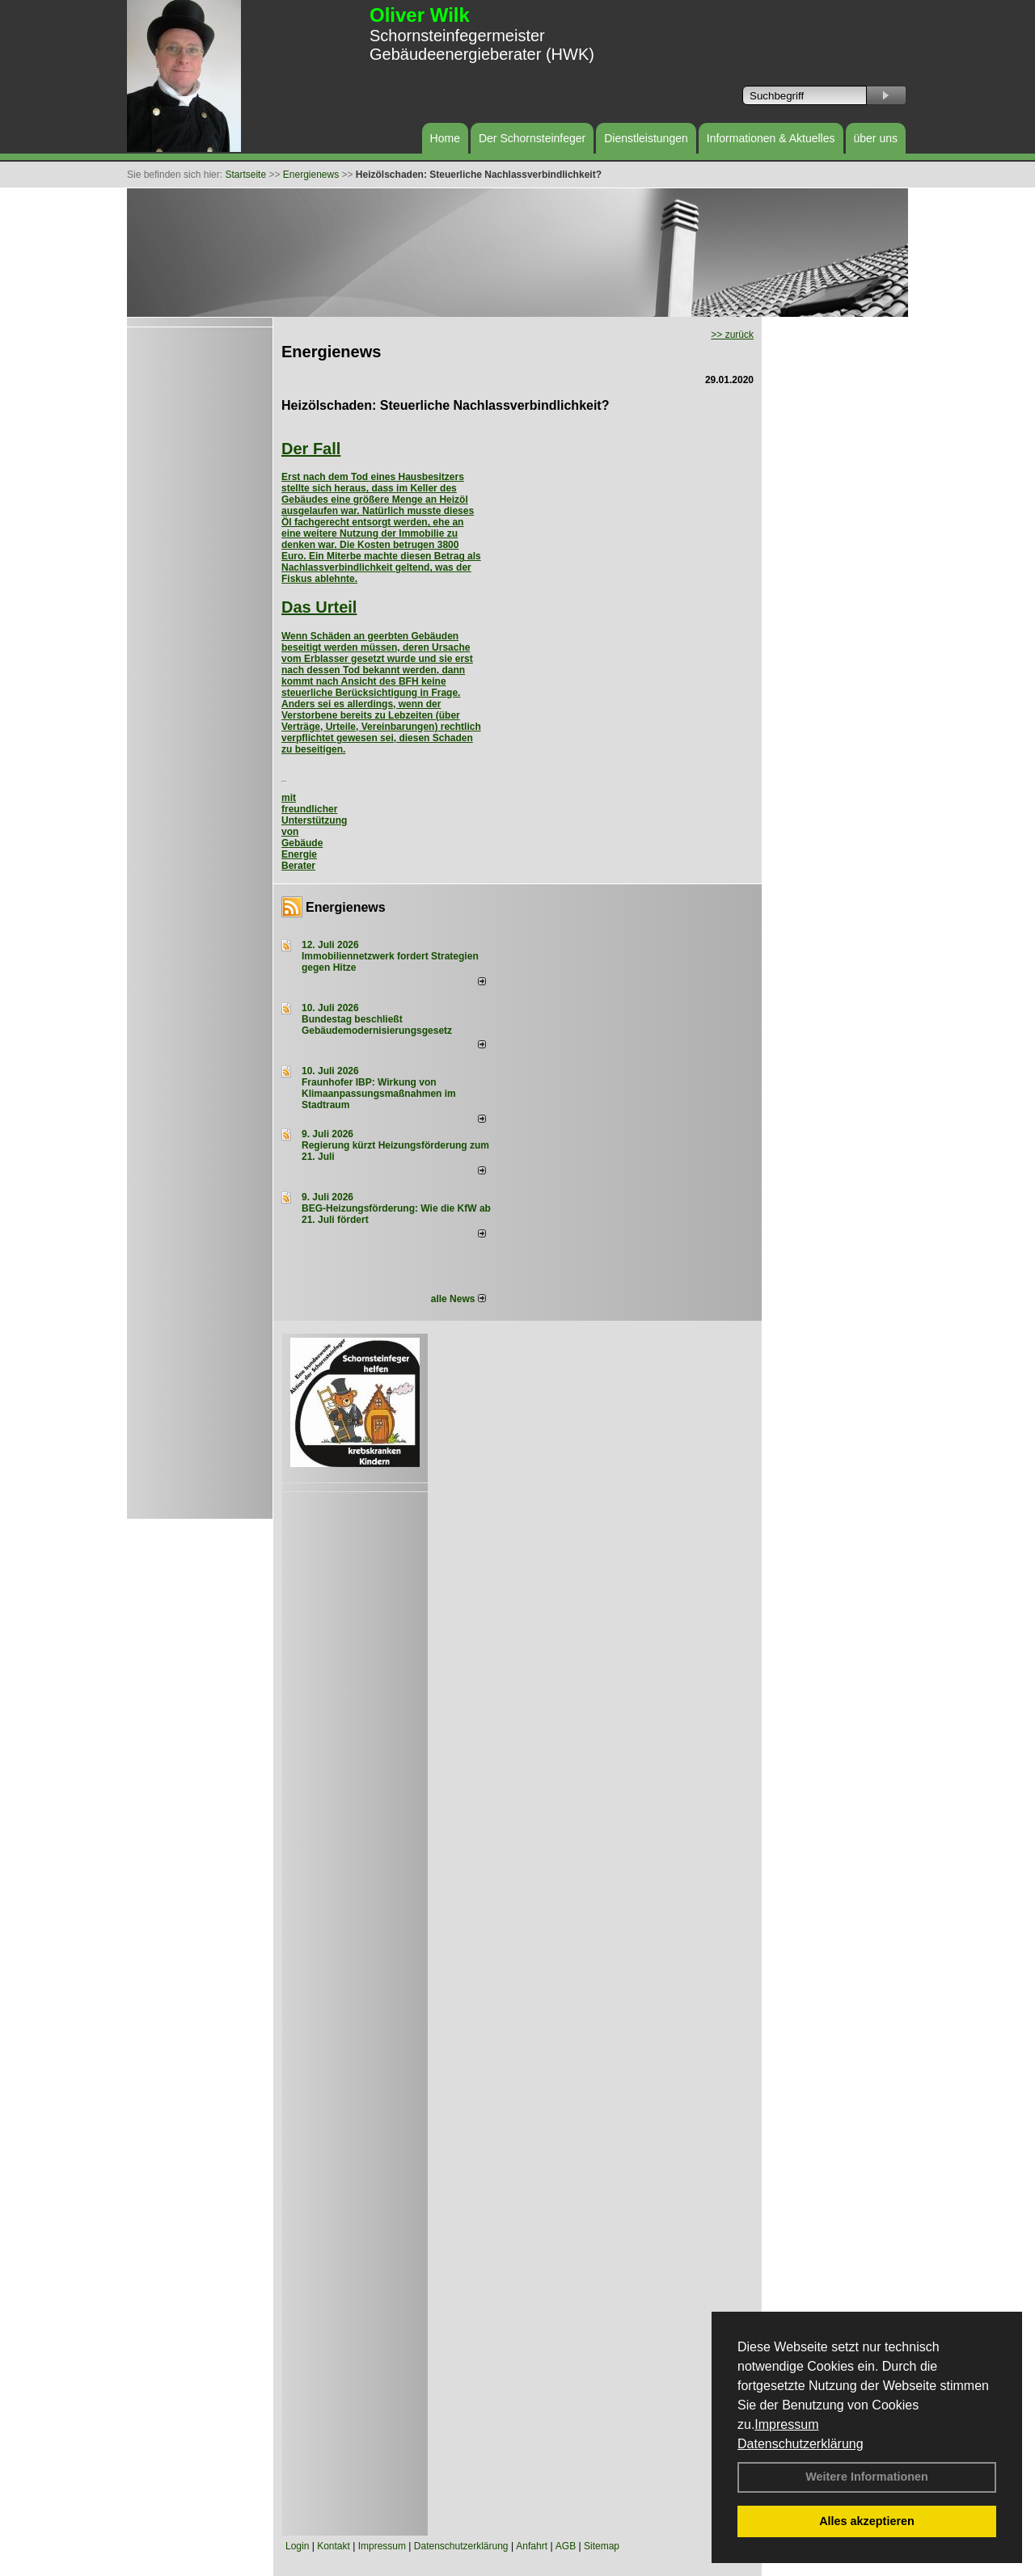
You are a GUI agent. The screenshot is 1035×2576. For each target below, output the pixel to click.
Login (297, 2546)
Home (445, 138)
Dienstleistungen (646, 138)
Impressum (786, 2424)
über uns (876, 138)
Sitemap (601, 2546)
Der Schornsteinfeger (532, 138)
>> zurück (732, 334)
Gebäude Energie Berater (302, 854)
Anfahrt (531, 2546)
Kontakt (333, 2546)
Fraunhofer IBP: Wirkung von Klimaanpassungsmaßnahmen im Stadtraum (379, 1094)
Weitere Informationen (866, 2476)
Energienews (346, 907)
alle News (458, 1299)
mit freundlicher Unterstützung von (314, 814)
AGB (566, 2546)
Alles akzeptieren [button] (867, 2521)
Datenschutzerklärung (800, 2444)
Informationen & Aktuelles (771, 138)
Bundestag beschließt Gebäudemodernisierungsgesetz (377, 1025)
